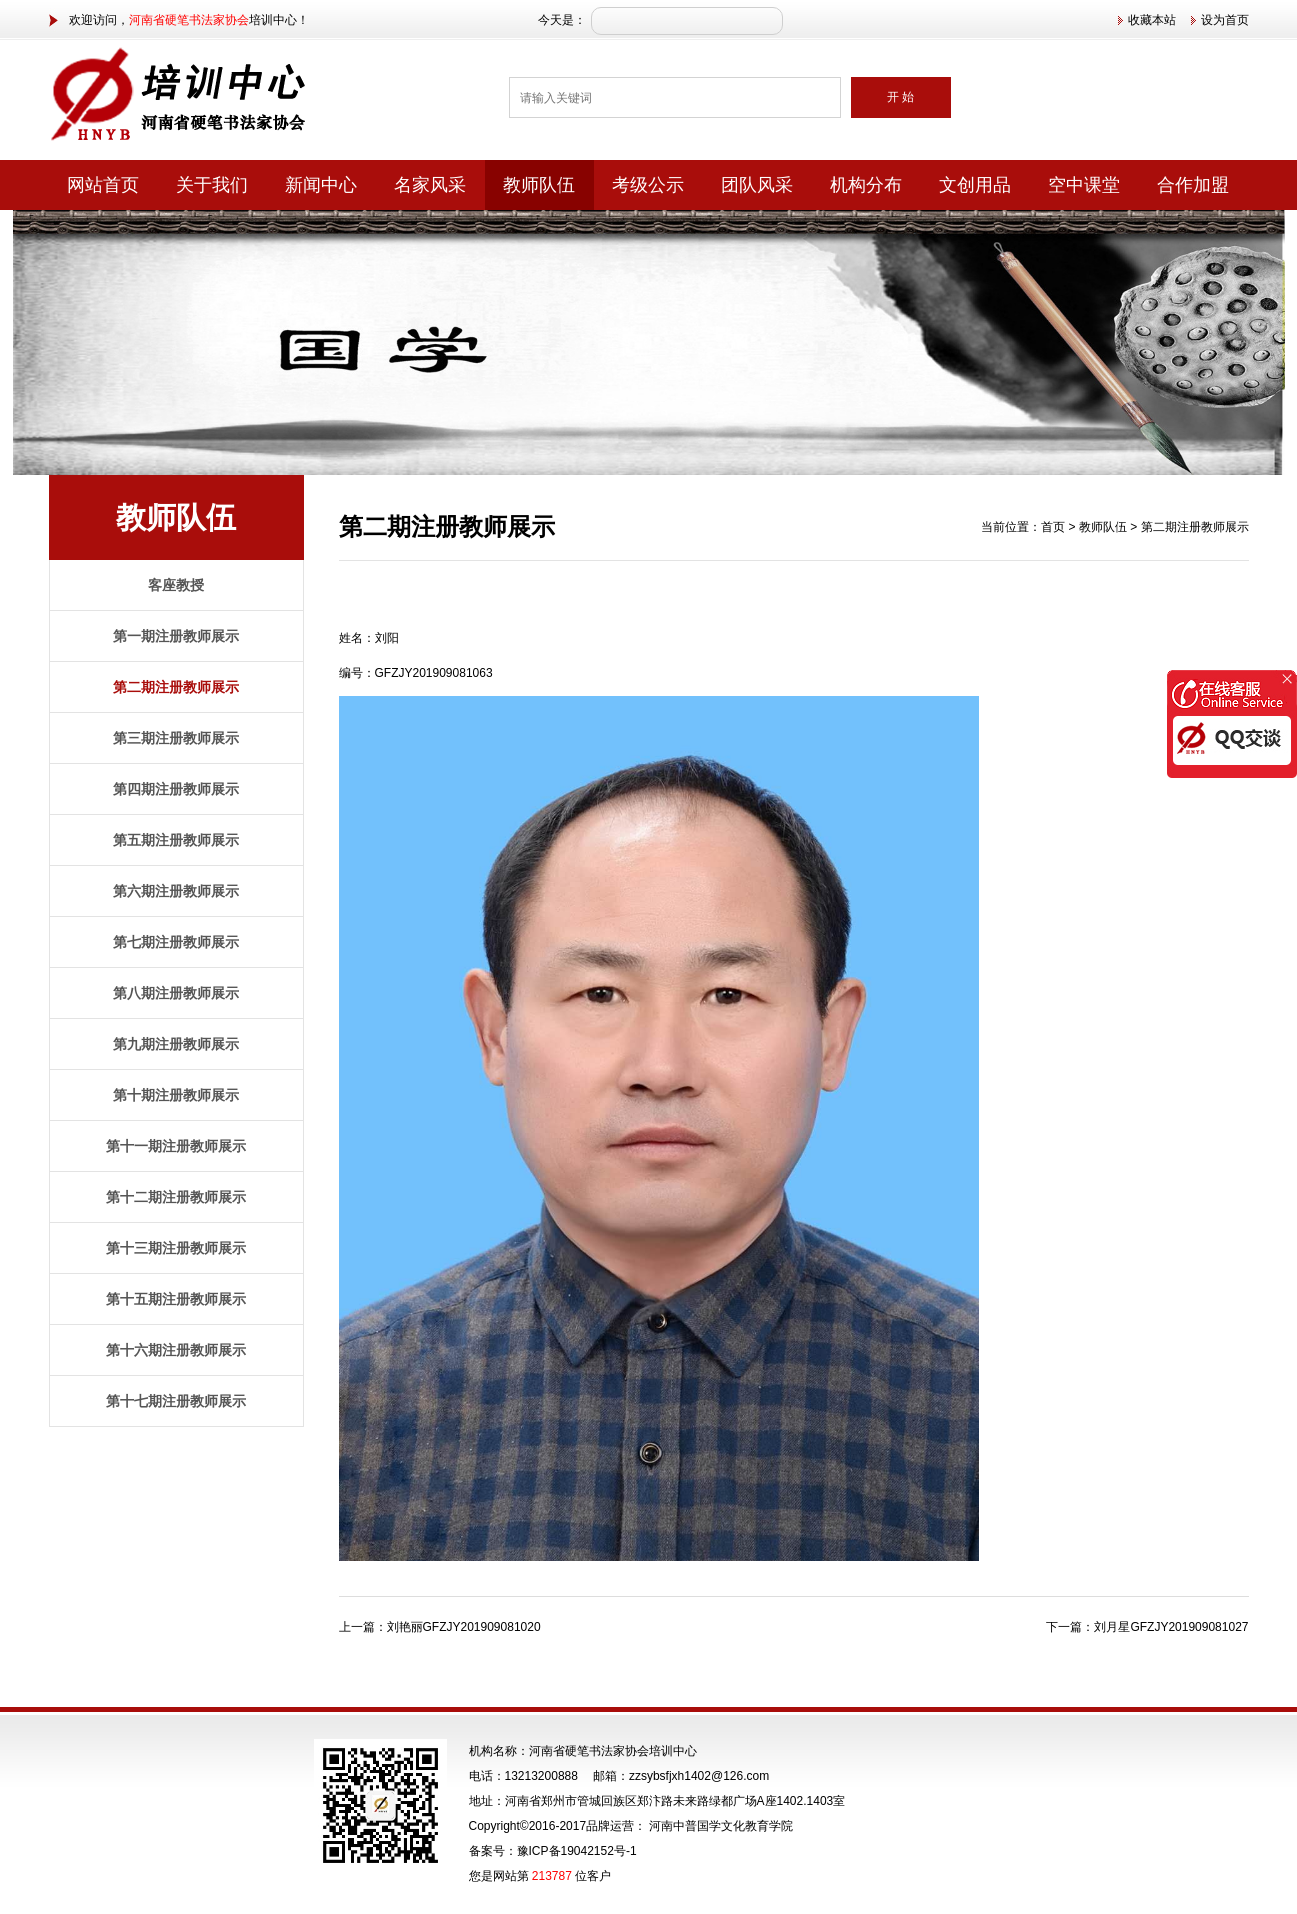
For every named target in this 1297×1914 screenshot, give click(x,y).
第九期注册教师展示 (176, 1044)
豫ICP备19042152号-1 (577, 1851)
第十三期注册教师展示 (176, 1248)
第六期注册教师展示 (176, 891)
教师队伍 (539, 185)
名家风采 (430, 185)
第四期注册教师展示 (176, 789)
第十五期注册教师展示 (176, 1299)
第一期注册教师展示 (176, 636)
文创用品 (975, 185)
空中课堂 (1084, 185)
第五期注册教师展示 (176, 840)
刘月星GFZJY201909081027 (1171, 1627)
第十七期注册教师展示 (176, 1401)
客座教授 (176, 585)
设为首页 (1225, 20)
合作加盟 (1193, 185)
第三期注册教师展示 (176, 738)
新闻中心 (321, 185)
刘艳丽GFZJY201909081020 (464, 1627)
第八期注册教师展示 (176, 993)
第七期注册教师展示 (176, 942)
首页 (1053, 527)
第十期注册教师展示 (176, 1095)
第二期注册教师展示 (176, 687)
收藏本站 (1152, 20)
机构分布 (866, 185)
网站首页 (103, 185)
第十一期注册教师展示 (176, 1146)
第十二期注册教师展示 (176, 1197)
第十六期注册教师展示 (176, 1350)
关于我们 (212, 185)
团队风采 (757, 185)
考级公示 (648, 185)
